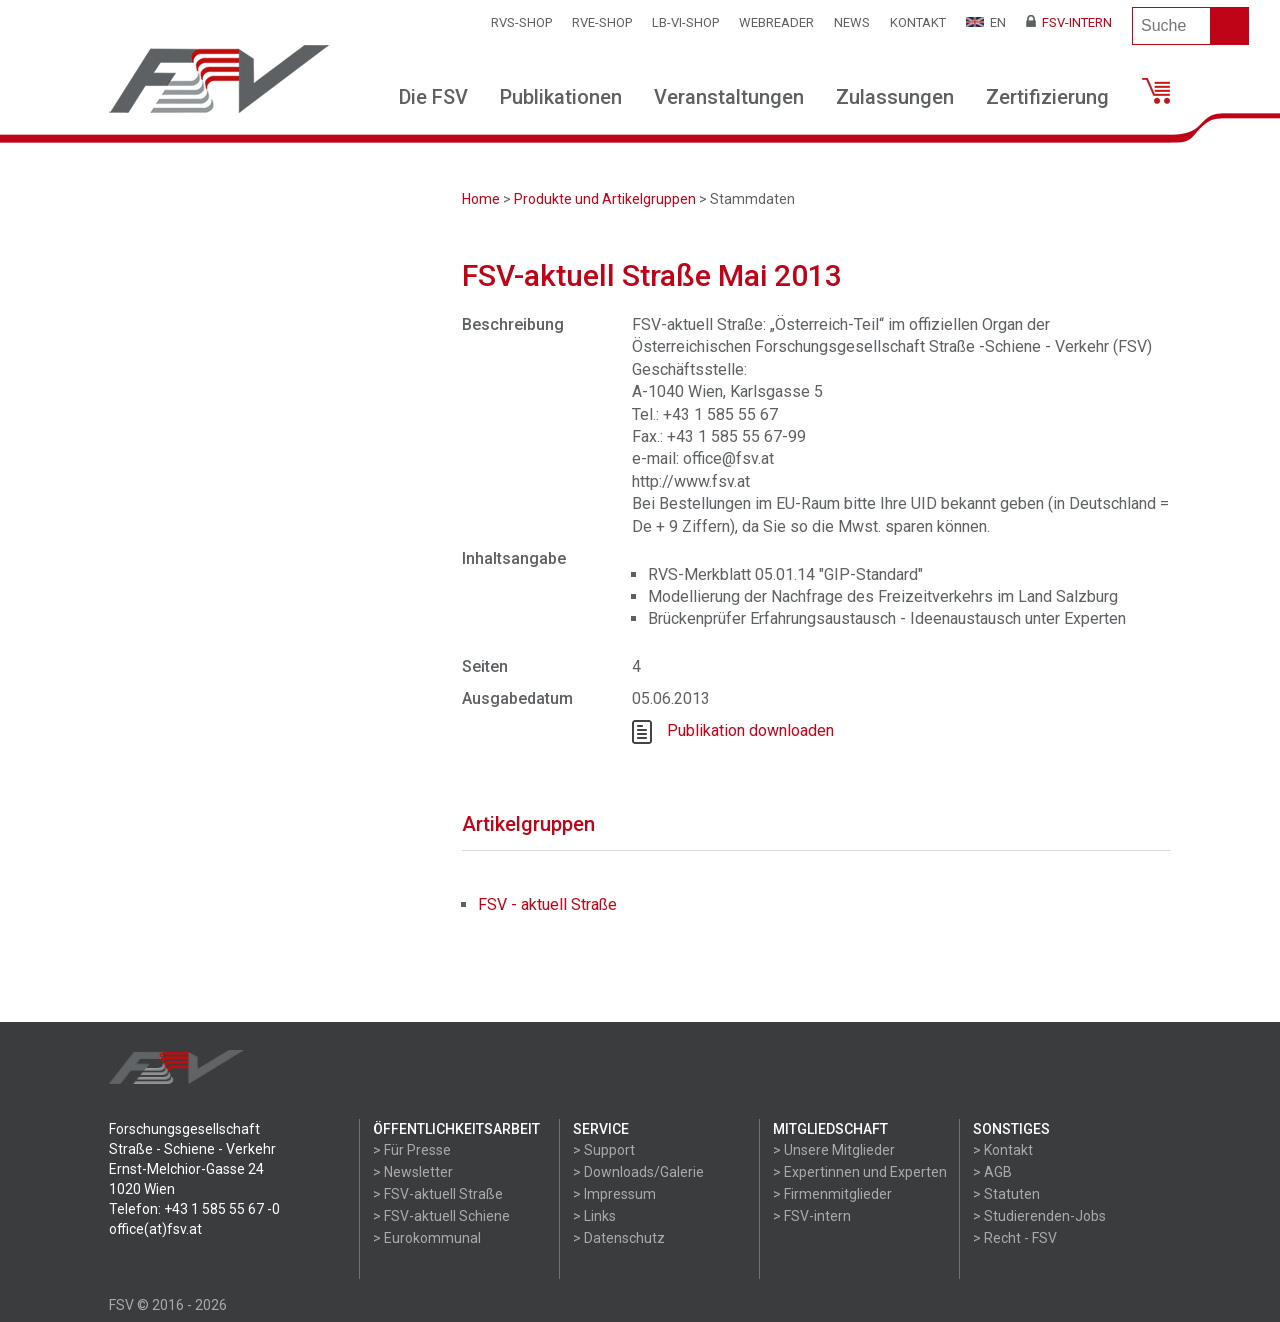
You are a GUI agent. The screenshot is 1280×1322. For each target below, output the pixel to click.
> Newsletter (413, 1172)
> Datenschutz (619, 1238)
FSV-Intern (1069, 22)
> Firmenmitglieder (832, 1194)
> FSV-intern (812, 1216)
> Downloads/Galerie (638, 1172)
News (852, 22)
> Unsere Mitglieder (834, 1150)
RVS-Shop (521, 22)
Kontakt (918, 22)
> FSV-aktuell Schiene (441, 1216)
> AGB (992, 1172)
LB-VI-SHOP (685, 22)
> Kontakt (1003, 1150)
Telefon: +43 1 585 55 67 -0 (194, 1209)
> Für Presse (412, 1150)
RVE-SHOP (602, 22)
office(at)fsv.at (155, 1229)
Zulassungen (895, 97)
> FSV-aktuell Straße (438, 1194)
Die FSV (433, 97)
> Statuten (1006, 1194)
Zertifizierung (1047, 97)
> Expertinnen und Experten (860, 1172)
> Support (604, 1150)
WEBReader (776, 22)
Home (481, 199)
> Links (594, 1216)
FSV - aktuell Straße (547, 904)
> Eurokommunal (427, 1238)
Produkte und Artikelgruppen (605, 199)
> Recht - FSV (1015, 1238)
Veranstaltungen (729, 97)
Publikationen (561, 97)
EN (986, 22)
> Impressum (614, 1194)
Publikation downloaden (750, 730)
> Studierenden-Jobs (1039, 1216)
